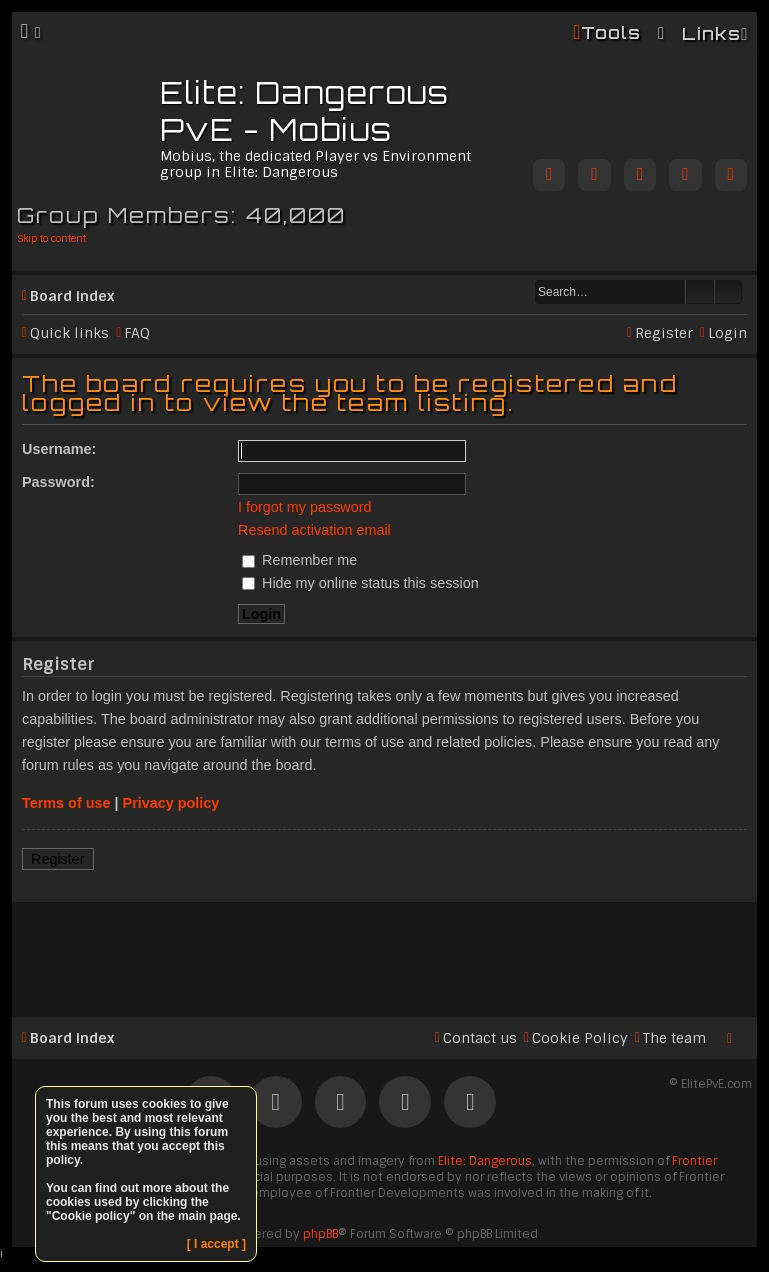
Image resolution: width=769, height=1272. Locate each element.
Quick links (69, 333)
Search (700, 292)
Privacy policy (171, 803)
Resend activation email (314, 530)
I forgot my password (305, 507)
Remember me (299, 560)
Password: (58, 482)
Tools (611, 32)
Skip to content (51, 238)
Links (711, 33)
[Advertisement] (384, 951)
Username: (59, 449)
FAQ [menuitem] (137, 333)
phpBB (320, 1234)
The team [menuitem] (674, 1038)
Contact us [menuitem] (480, 1038)
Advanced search (728, 292)
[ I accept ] (216, 1244)
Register (58, 859)
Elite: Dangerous (485, 1161)
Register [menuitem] (664, 333)
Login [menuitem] (727, 333)
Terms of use (66, 803)
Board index (72, 296)
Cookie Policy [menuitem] (580, 1038)
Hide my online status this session (360, 583)
